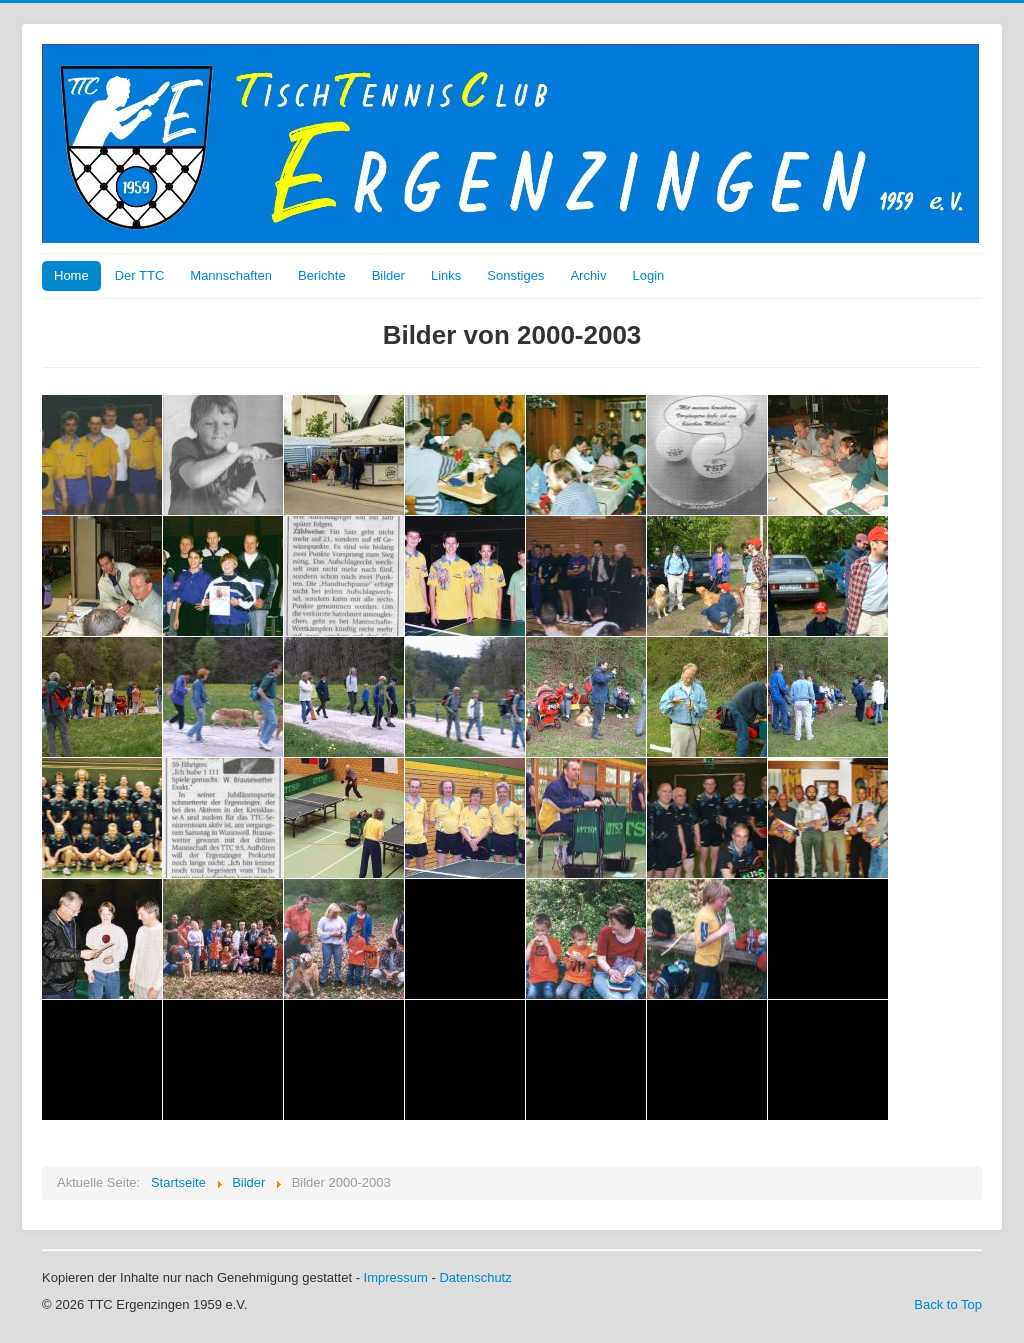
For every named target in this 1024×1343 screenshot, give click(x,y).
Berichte (322, 275)
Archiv (588, 275)
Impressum (396, 1277)
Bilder (388, 275)
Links (446, 275)
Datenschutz (475, 1277)
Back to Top (948, 1304)
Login (649, 275)
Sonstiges (515, 275)
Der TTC (140, 275)
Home (71, 275)
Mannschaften (231, 275)
